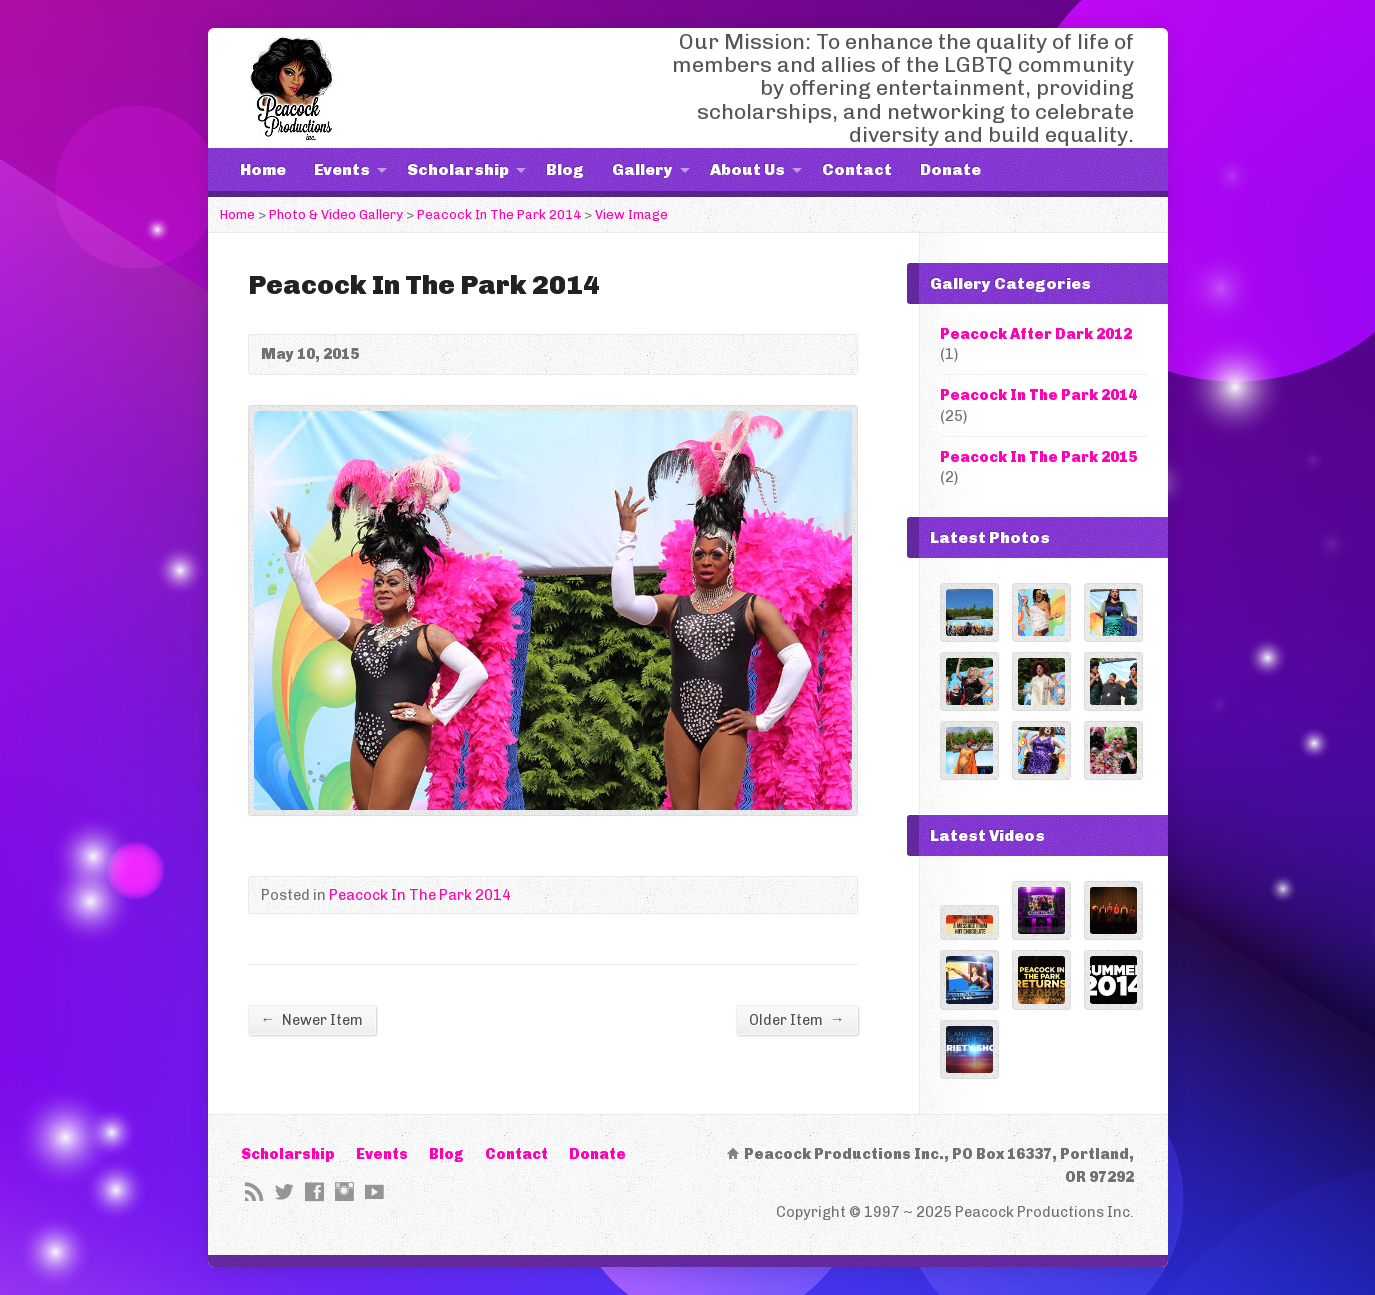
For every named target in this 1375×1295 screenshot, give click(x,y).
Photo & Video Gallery (336, 214)
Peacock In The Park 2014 (499, 214)
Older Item (796, 1019)
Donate (950, 169)
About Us (747, 169)
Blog (565, 169)
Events (342, 169)
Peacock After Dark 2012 (1036, 334)
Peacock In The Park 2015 (1038, 457)
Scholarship (458, 169)
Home (263, 169)
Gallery (642, 169)
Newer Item (312, 1019)
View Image (631, 214)
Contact (857, 169)
